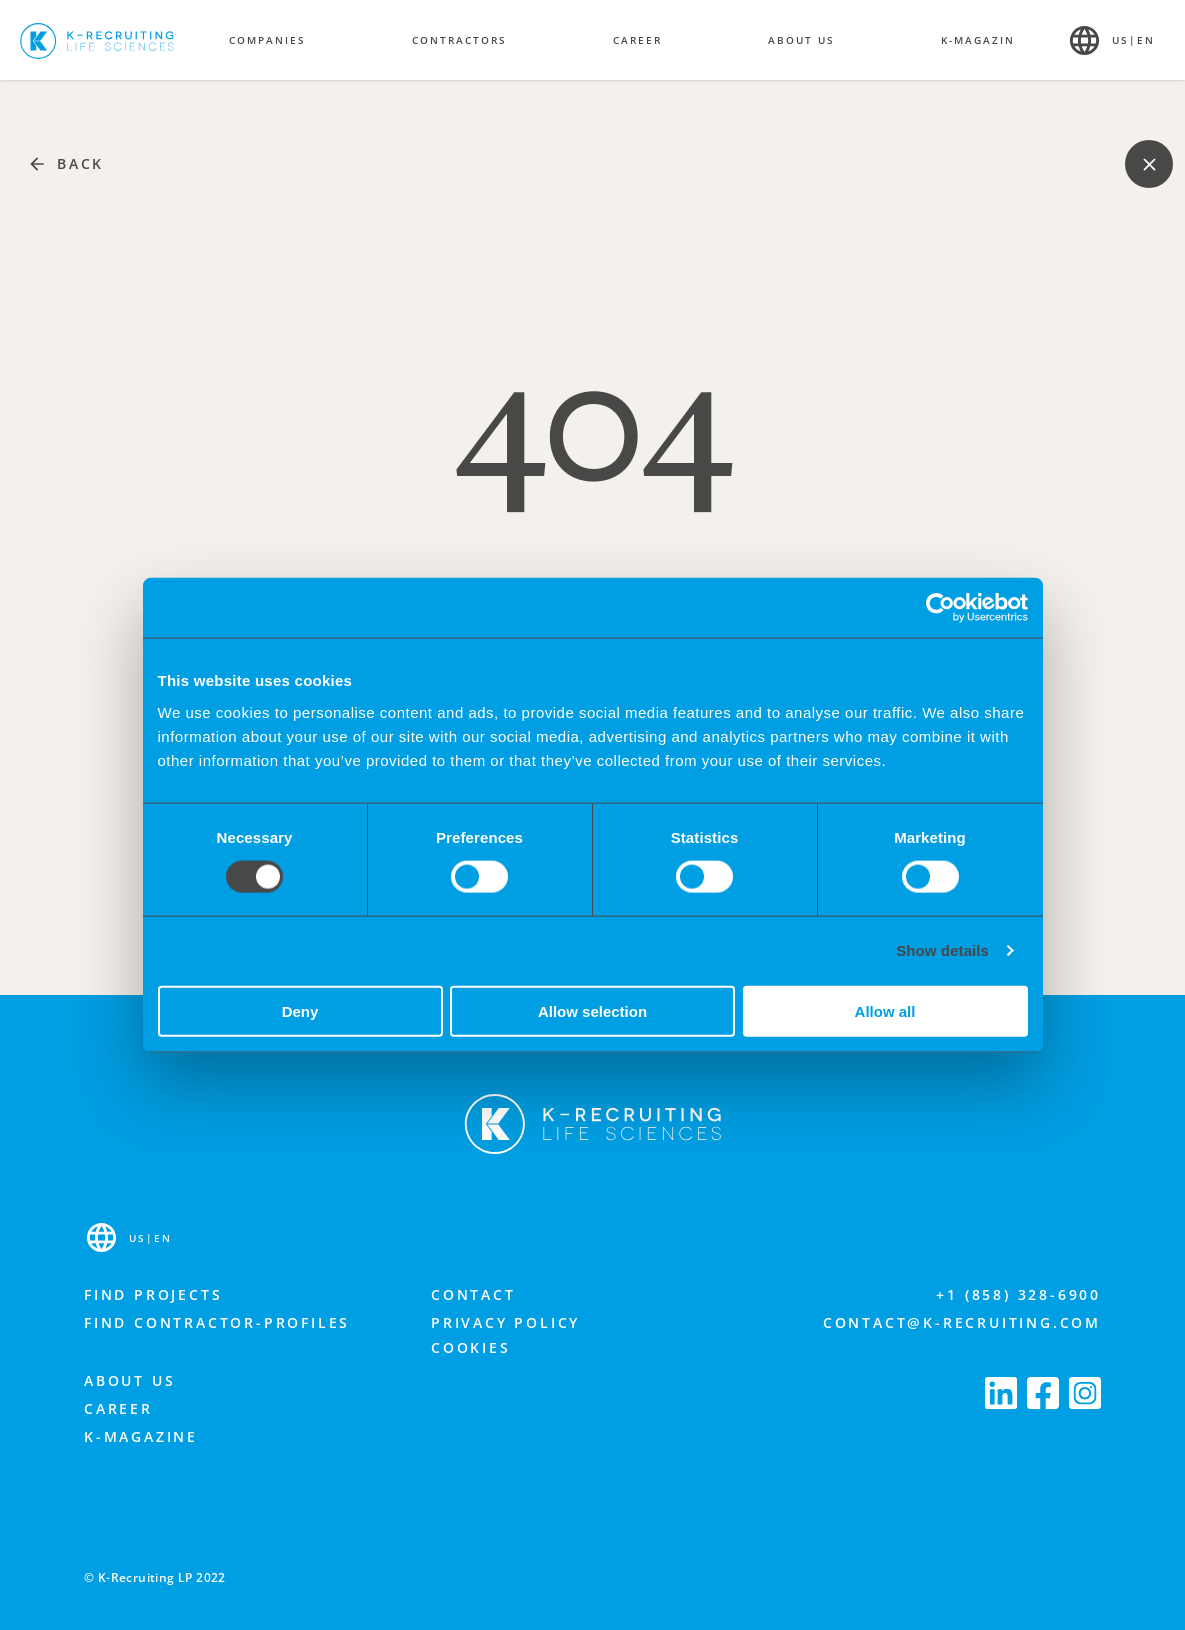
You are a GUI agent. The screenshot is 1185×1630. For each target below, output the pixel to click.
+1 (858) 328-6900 (1018, 1294)
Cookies (471, 1347)
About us (129, 1380)
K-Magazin (978, 40)
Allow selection (592, 1010)
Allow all (885, 1010)
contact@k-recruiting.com (962, 1322)
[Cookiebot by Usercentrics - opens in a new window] (940, 608)
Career (118, 1408)
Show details (942, 950)
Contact (473, 1294)
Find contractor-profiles (217, 1322)
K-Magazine (141, 1436)
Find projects (153, 1294)
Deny (300, 1010)
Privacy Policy (505, 1322)
